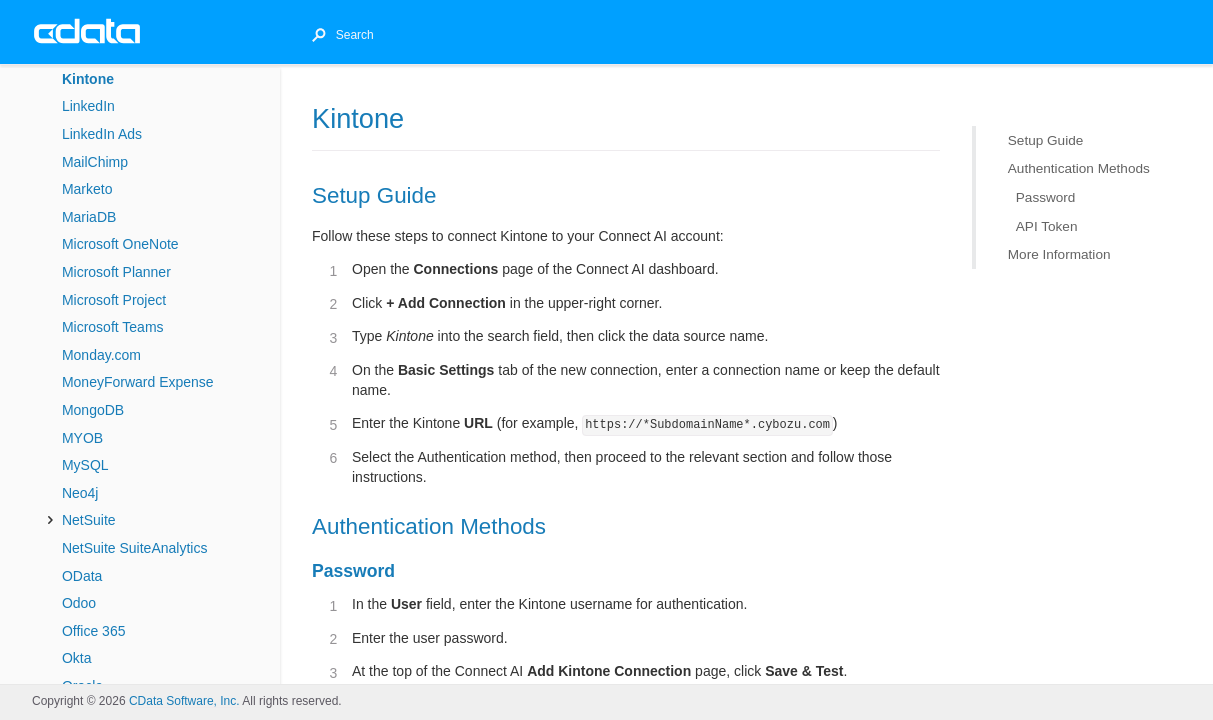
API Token (1047, 225)
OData (82, 576)
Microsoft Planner (116, 272)
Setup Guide (1046, 140)
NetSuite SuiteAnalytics (135, 548)
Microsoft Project (114, 300)
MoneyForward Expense (138, 382)
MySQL (85, 465)
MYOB (82, 438)
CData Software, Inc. (184, 701)
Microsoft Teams (113, 327)
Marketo (87, 189)
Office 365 (94, 631)
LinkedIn (88, 106)
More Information (1059, 254)
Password (1046, 197)
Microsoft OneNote (120, 244)
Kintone (88, 79)
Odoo (79, 603)
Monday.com (101, 355)
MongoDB (93, 410)
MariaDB (89, 217)
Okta (77, 658)
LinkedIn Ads (102, 134)
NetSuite (89, 520)
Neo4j (80, 493)
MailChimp (95, 162)
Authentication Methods (1079, 168)
